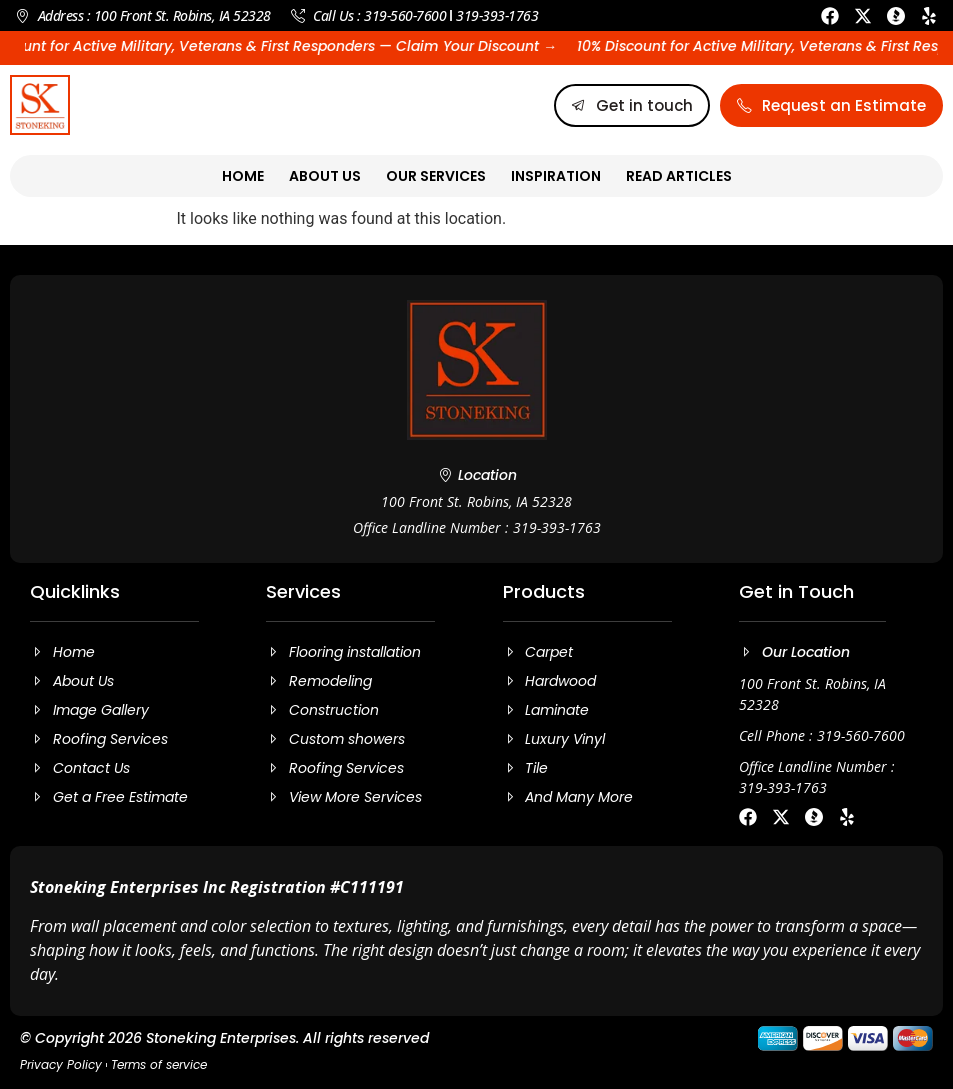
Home (243, 176)
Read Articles (679, 176)
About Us (325, 176)
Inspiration (556, 176)
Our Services (436, 176)
